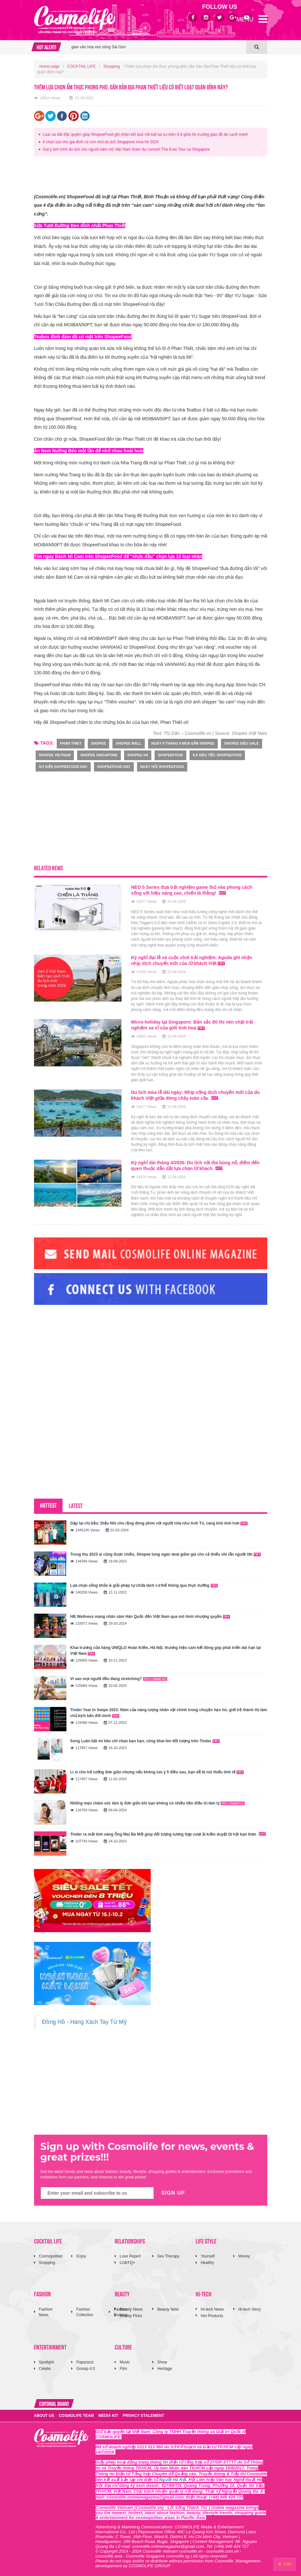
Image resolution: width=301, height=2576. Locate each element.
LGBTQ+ (127, 2262)
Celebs (45, 2368)
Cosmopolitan (51, 2256)
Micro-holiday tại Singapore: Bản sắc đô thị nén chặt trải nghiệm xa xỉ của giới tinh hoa (192, 1024)
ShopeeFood (170, 755)
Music (125, 2362)
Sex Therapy (168, 2256)
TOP (284, 2564)
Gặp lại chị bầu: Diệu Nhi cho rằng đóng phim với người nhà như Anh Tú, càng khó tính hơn (159, 1523)
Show (162, 2362)
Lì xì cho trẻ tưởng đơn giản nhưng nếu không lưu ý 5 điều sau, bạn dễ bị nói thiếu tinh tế (157, 1772)
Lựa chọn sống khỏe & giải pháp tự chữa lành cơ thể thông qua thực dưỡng (144, 1585)
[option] (157, 53)
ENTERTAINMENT (50, 2347)
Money (244, 2256)
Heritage (164, 2368)
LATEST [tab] (76, 1505)
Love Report (130, 2256)
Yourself (207, 2256)
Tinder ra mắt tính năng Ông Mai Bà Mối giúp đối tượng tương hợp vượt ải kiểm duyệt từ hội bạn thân (168, 1834)
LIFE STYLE (206, 2241)
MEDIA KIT (108, 2415)
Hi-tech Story (249, 2309)
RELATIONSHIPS (130, 2241)
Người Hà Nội (172, 2479)
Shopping (111, 66)
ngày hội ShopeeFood (162, 767)
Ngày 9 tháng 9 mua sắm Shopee (182, 743)
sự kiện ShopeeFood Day (63, 767)
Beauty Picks (131, 2316)
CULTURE (123, 2347)
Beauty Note (168, 2309)
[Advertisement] (152, 176)
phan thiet (70, 743)
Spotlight (46, 2362)
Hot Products (212, 2316)
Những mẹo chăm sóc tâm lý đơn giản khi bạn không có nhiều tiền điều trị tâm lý (157, 1803)
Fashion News (46, 2312)
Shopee (98, 743)
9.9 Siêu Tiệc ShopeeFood (217, 755)
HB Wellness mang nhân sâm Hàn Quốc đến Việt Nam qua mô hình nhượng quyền (150, 1616)
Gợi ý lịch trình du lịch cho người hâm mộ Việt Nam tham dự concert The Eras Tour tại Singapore (126, 149)
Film (123, 2368)
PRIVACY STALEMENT (143, 2415)
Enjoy (81, 2256)
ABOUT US (44, 2415)
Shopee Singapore (99, 755)
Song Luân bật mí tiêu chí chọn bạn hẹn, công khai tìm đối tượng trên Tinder (145, 1741)
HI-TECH (204, 2294)
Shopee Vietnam (55, 755)
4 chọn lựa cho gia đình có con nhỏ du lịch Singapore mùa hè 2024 (101, 142)
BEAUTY (122, 2294)
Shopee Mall (128, 743)
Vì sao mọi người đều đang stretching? (118, 1679)
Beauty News (131, 2309)
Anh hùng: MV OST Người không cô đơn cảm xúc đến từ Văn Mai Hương (135, 53)
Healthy (207, 2262)
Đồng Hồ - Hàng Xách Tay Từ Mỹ (84, 2022)
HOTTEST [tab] (48, 1505)
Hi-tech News (212, 2309)
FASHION (42, 2294)
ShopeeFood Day (114, 767)
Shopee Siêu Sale (241, 743)
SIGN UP (173, 2193)
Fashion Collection (84, 2312)
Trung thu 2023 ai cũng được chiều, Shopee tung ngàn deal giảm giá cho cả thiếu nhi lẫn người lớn (165, 1554)
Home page (50, 66)
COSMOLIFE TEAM (76, 2415)
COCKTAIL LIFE (81, 66)
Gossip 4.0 (85, 2368)
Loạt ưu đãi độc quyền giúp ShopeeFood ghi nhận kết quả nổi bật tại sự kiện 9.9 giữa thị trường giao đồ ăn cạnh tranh (145, 134)
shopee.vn (137, 755)
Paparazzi (84, 2362)
